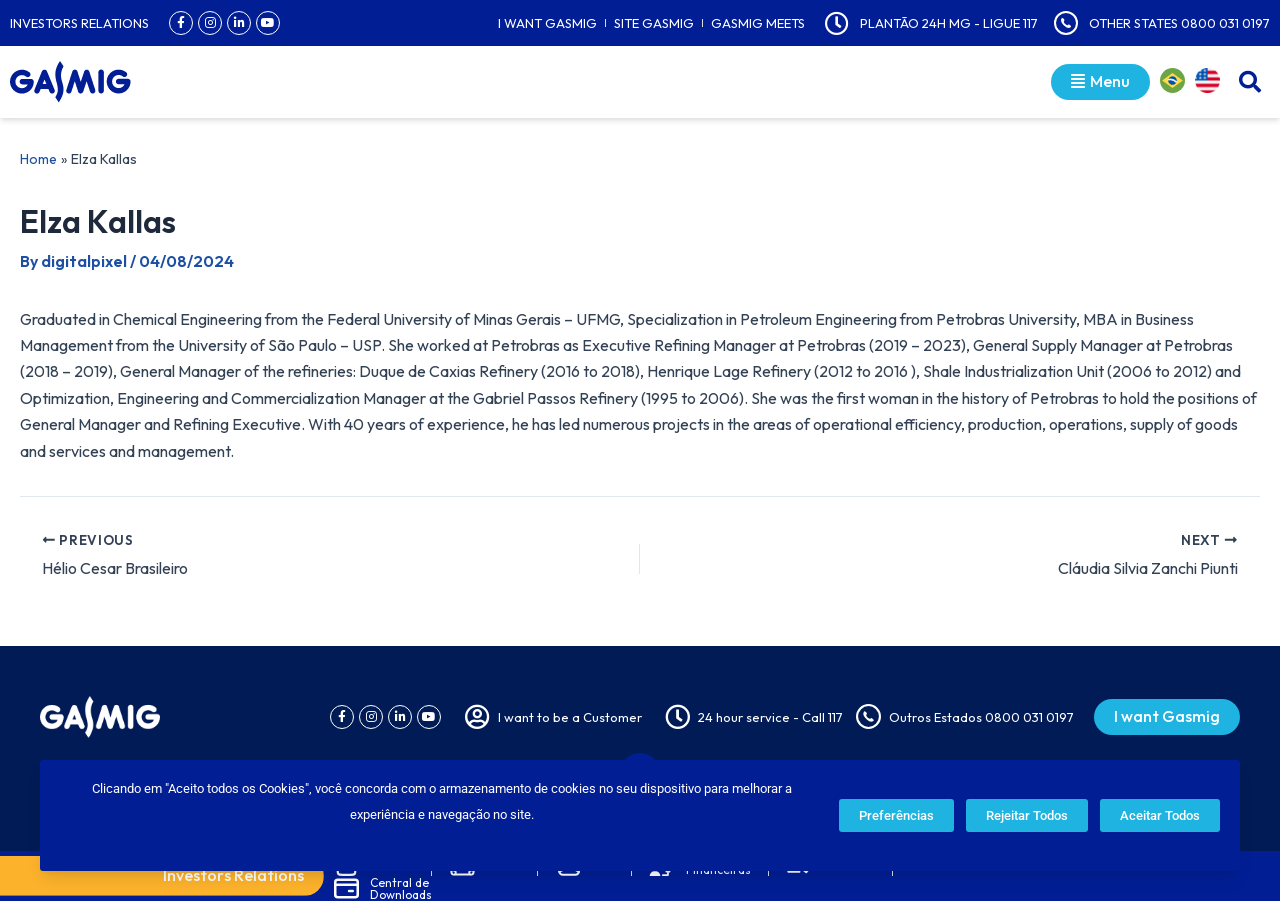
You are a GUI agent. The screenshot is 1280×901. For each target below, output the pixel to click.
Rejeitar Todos (1027, 815)
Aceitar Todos (1160, 815)
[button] (1250, 82)
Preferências (896, 815)
